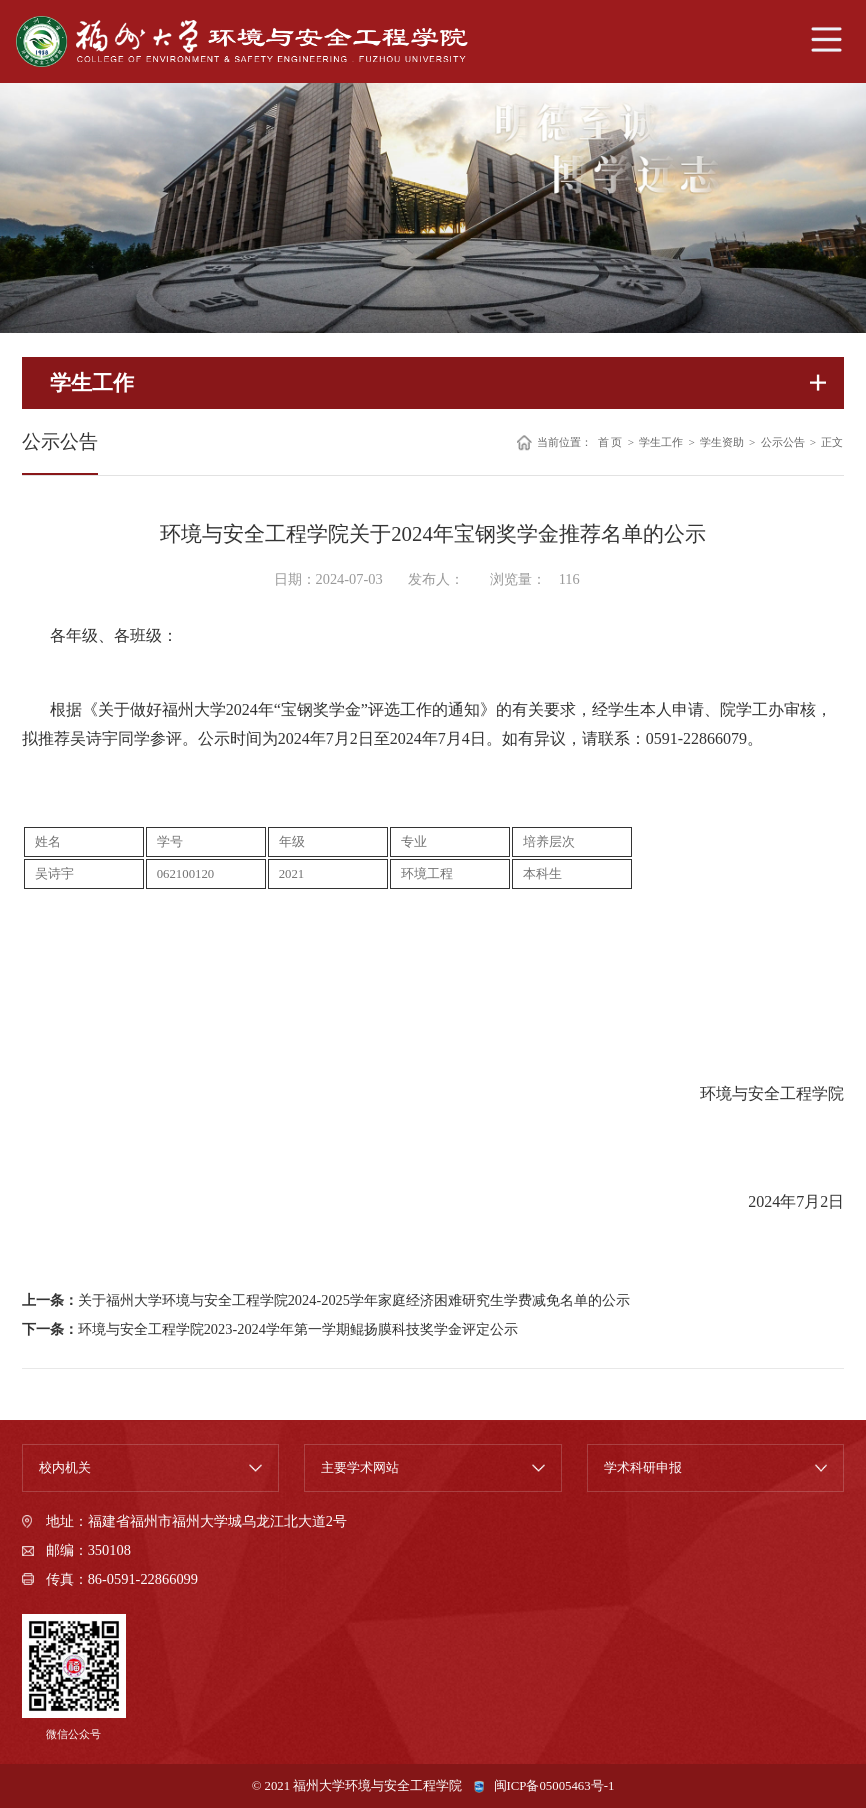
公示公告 (783, 442)
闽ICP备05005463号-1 (554, 1786)
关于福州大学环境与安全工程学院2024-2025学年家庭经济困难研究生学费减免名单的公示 (354, 1300)
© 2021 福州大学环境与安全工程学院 (357, 1786)
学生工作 (661, 442)
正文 (832, 442)
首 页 (610, 442)
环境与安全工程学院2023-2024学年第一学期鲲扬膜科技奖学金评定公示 (298, 1329)
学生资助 (722, 442)
